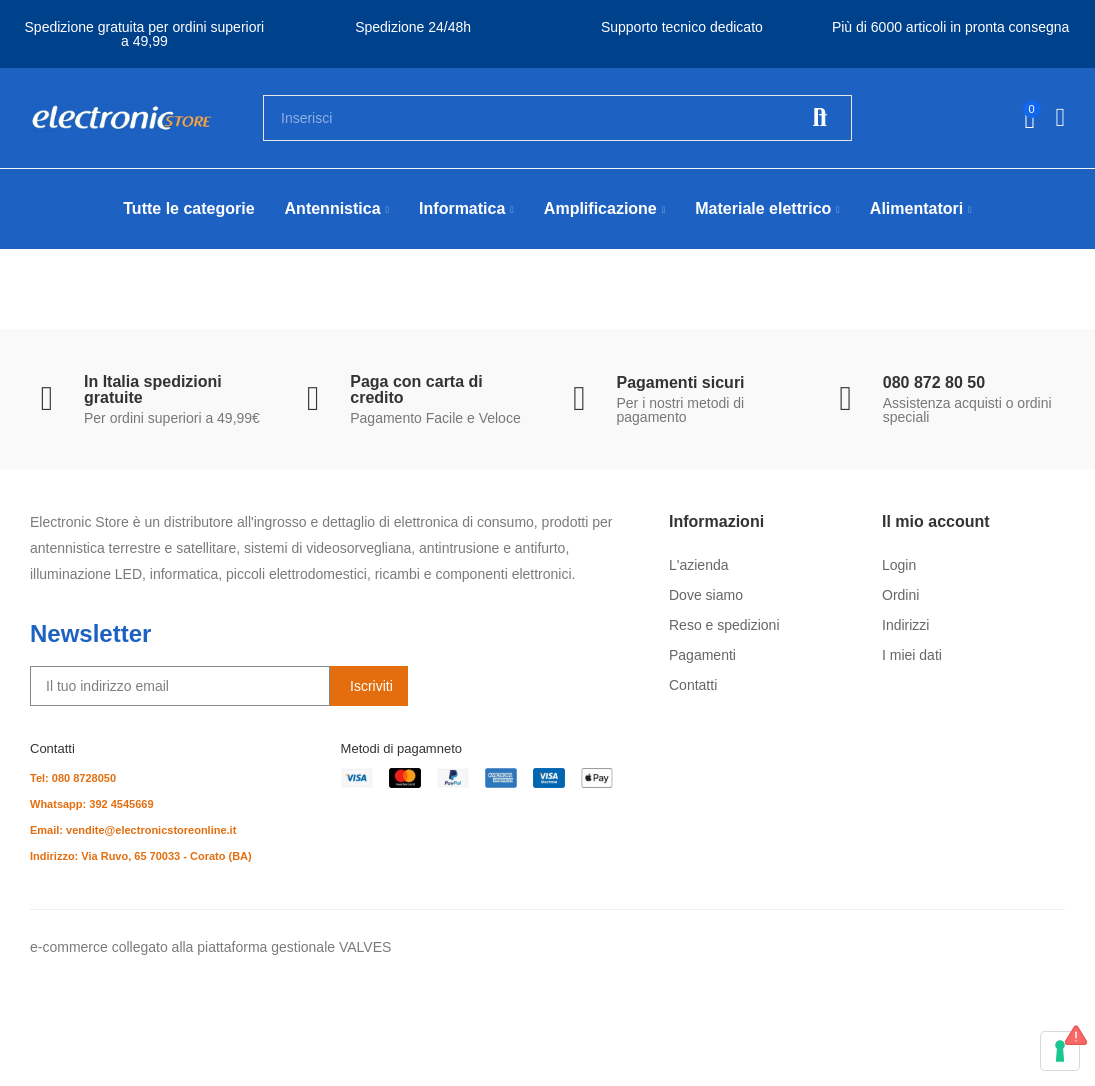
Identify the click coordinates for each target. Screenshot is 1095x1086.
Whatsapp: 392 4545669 (92, 804)
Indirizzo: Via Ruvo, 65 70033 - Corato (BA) (141, 856)
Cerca (820, 118)
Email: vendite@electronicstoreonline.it (133, 830)
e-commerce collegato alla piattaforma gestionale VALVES (210, 947)
